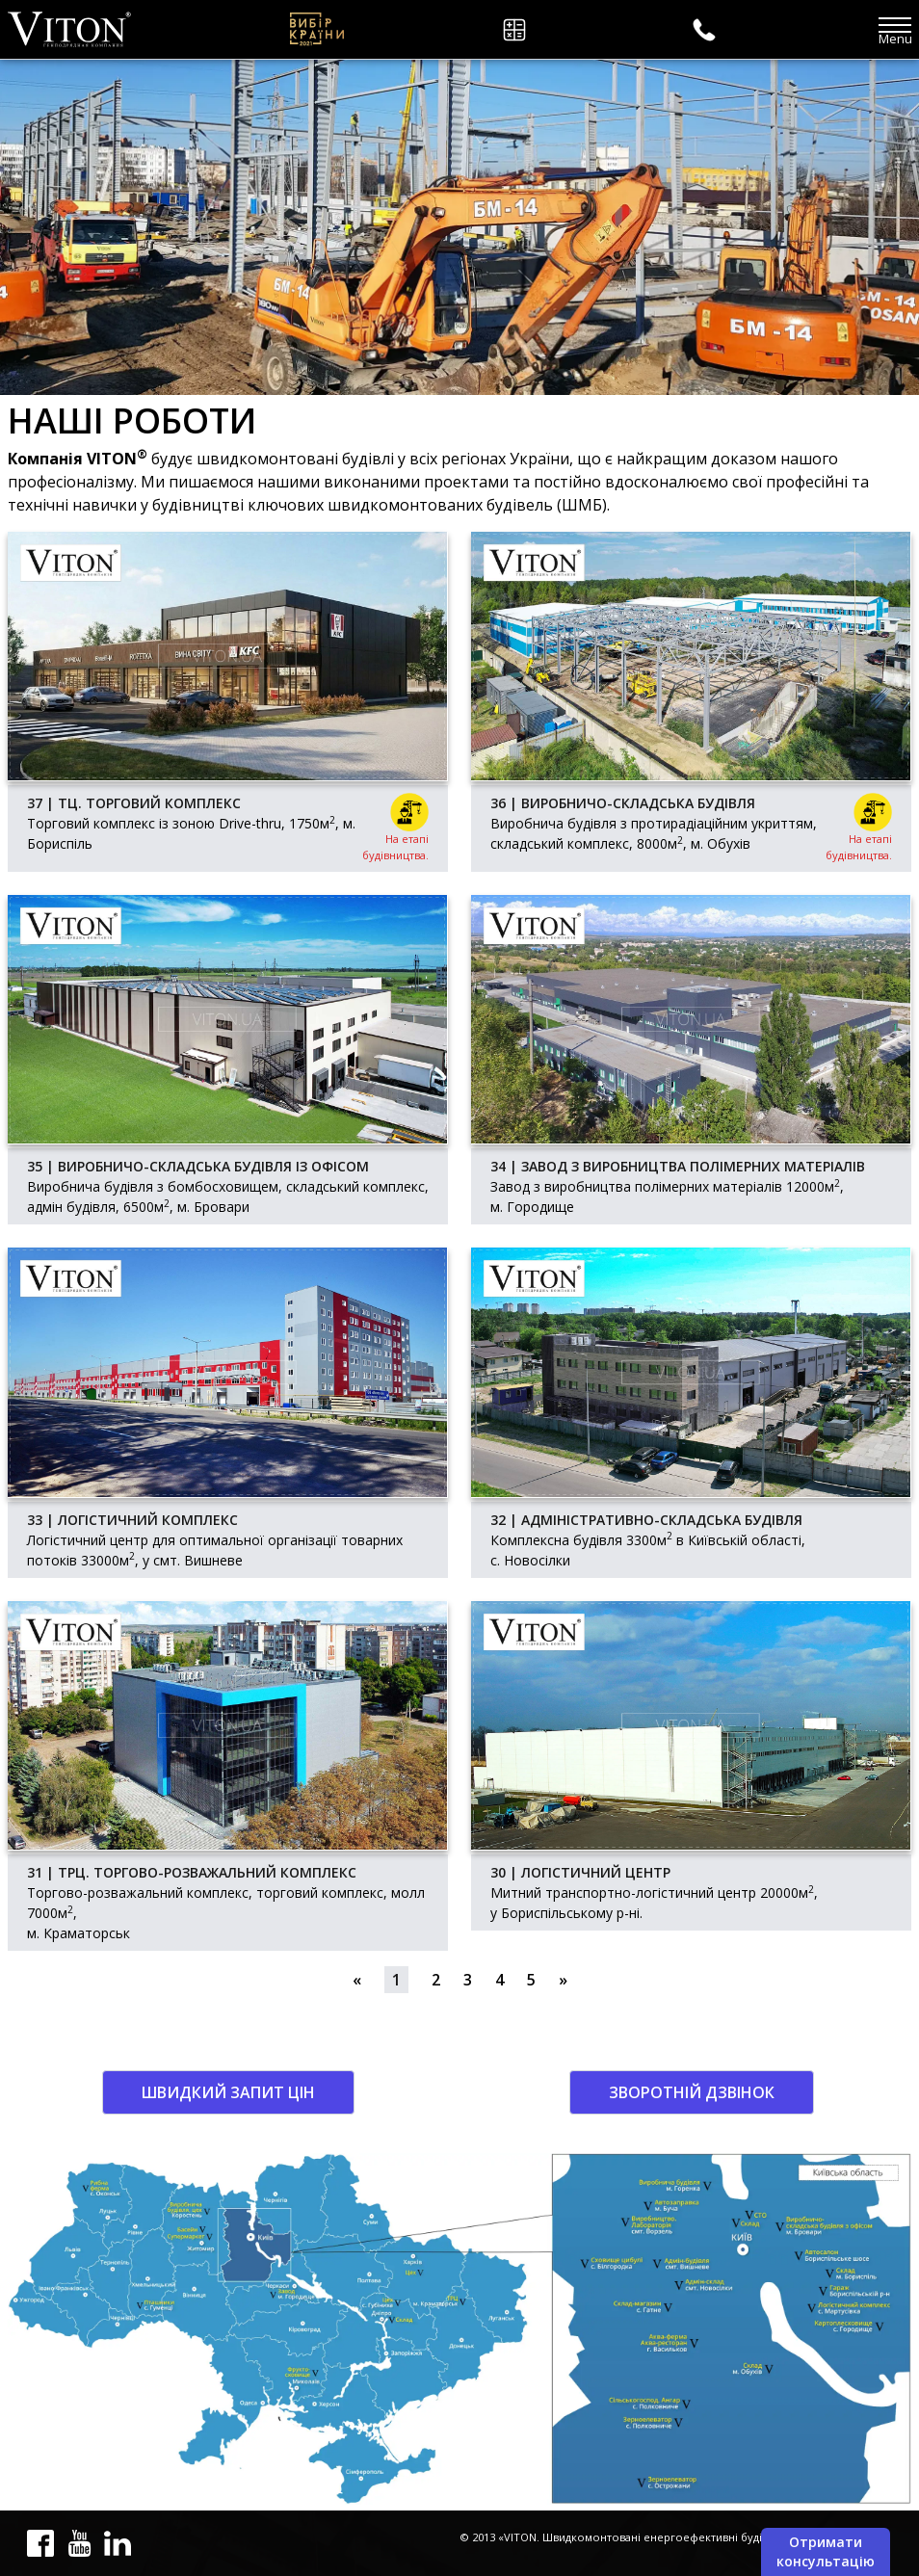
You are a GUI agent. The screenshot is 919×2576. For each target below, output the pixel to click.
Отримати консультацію (825, 2551)
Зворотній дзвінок (692, 2092)
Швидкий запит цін (228, 2092)
